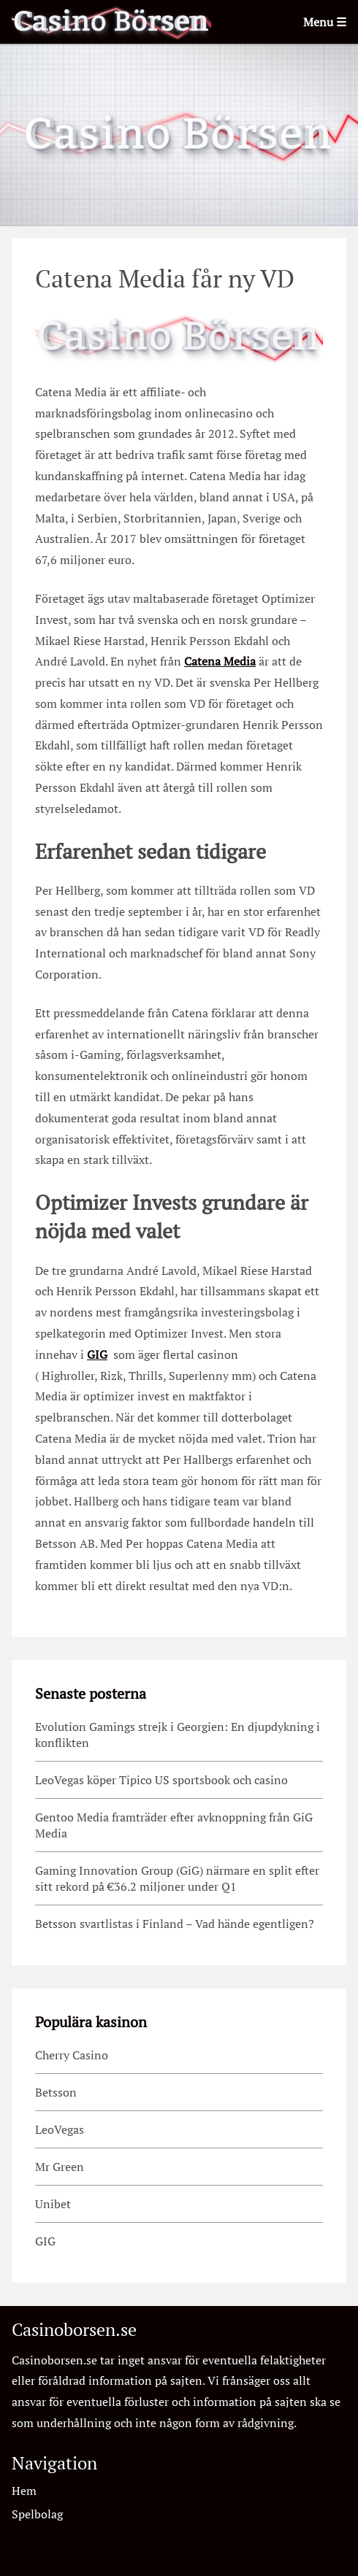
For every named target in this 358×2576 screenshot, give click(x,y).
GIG (97, 1354)
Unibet (53, 2204)
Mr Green (59, 2167)
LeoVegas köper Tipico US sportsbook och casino (161, 1780)
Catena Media (220, 661)
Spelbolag (37, 2514)
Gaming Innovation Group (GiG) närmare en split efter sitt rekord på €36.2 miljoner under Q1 (177, 1878)
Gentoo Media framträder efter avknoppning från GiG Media (174, 1825)
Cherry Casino (71, 2055)
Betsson (56, 2092)
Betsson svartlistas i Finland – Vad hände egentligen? (176, 1924)
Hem (24, 2491)
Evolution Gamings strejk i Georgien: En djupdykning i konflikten (177, 1735)
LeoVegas (59, 2129)
